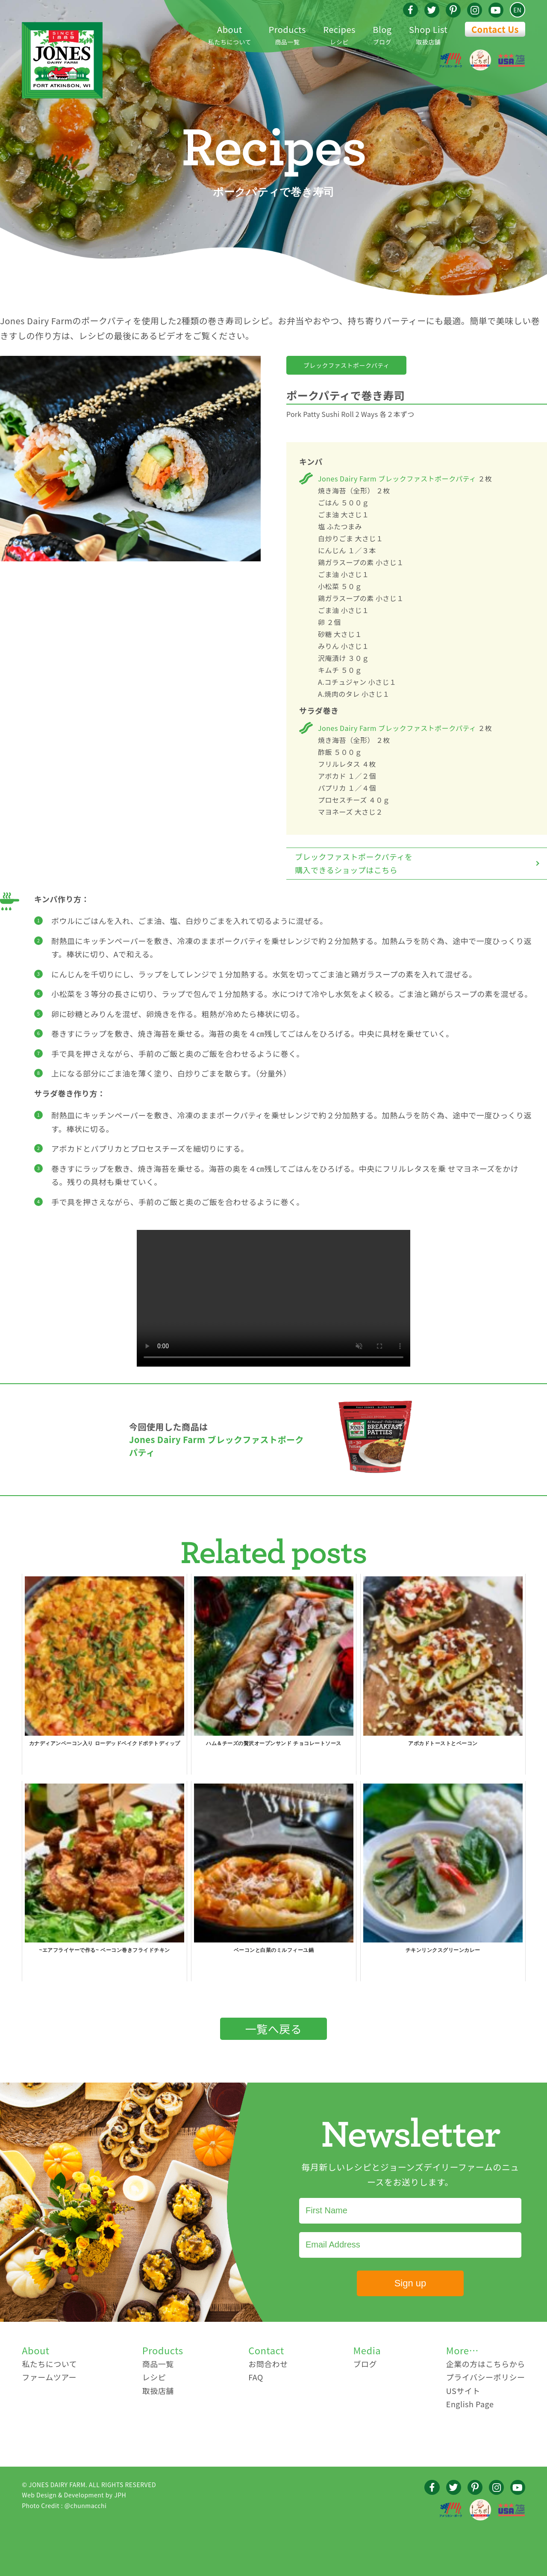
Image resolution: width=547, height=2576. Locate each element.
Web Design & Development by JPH (74, 2495)
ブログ (382, 34)
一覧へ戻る (273, 2028)
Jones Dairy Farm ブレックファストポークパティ (397, 478)
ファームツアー (49, 2376)
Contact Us (495, 29)
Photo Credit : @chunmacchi (64, 2505)
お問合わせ (268, 2363)
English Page (470, 2403)
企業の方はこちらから (485, 2363)
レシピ (339, 34)
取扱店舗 (428, 34)
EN (517, 10)
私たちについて (229, 34)
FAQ (255, 2376)
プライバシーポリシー (485, 2376)
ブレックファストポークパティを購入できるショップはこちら (354, 863)
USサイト (463, 2390)
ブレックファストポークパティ (346, 365)
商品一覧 (287, 34)
